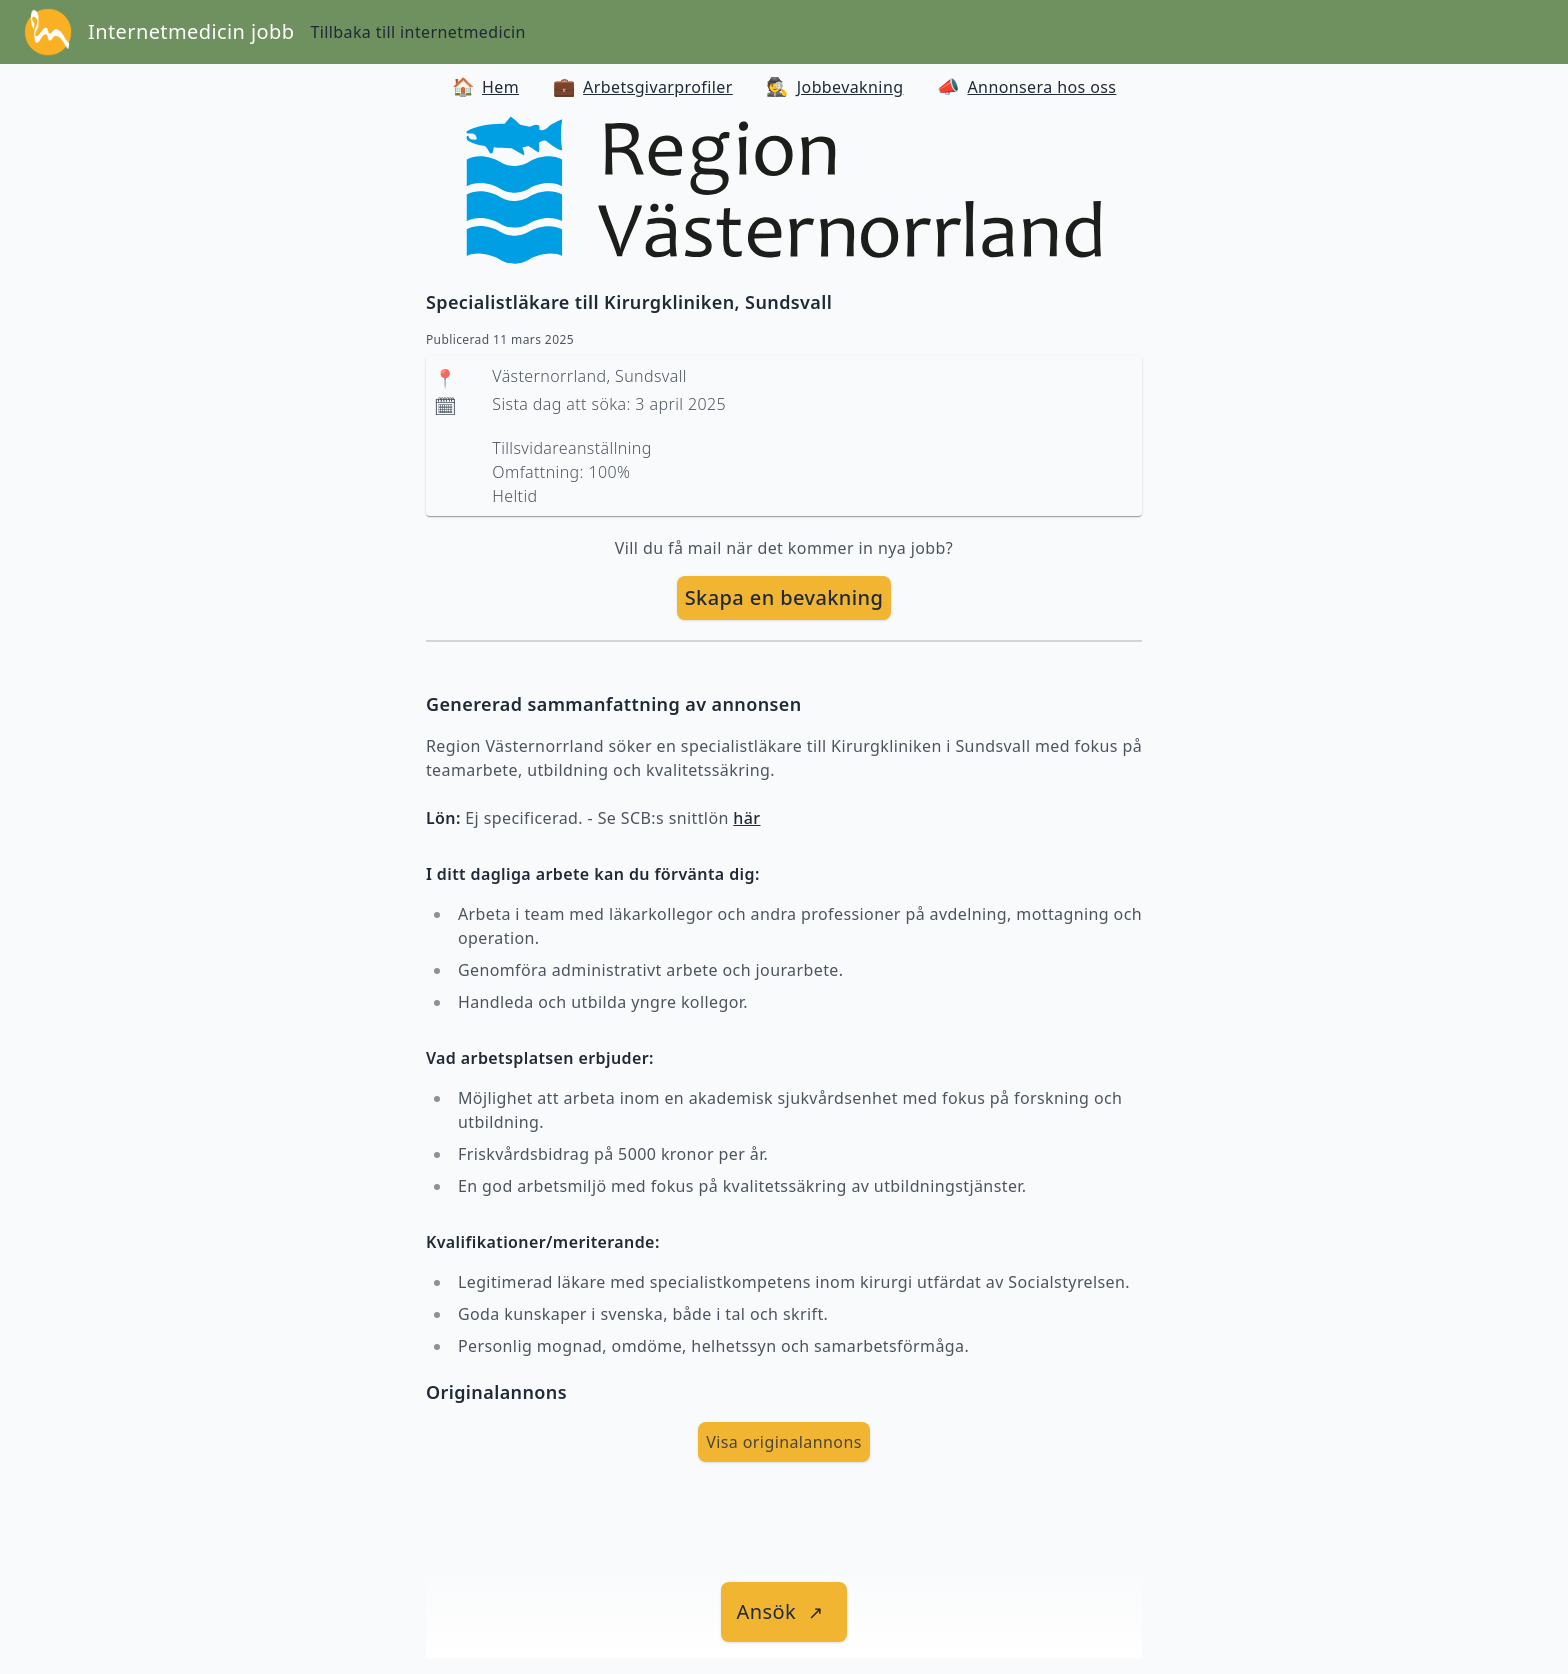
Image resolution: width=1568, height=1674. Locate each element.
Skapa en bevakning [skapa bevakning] (784, 597)
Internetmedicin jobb (191, 31)
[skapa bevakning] (784, 598)
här (746, 818)
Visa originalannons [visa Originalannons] (784, 1442)
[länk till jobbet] (784, 1612)
